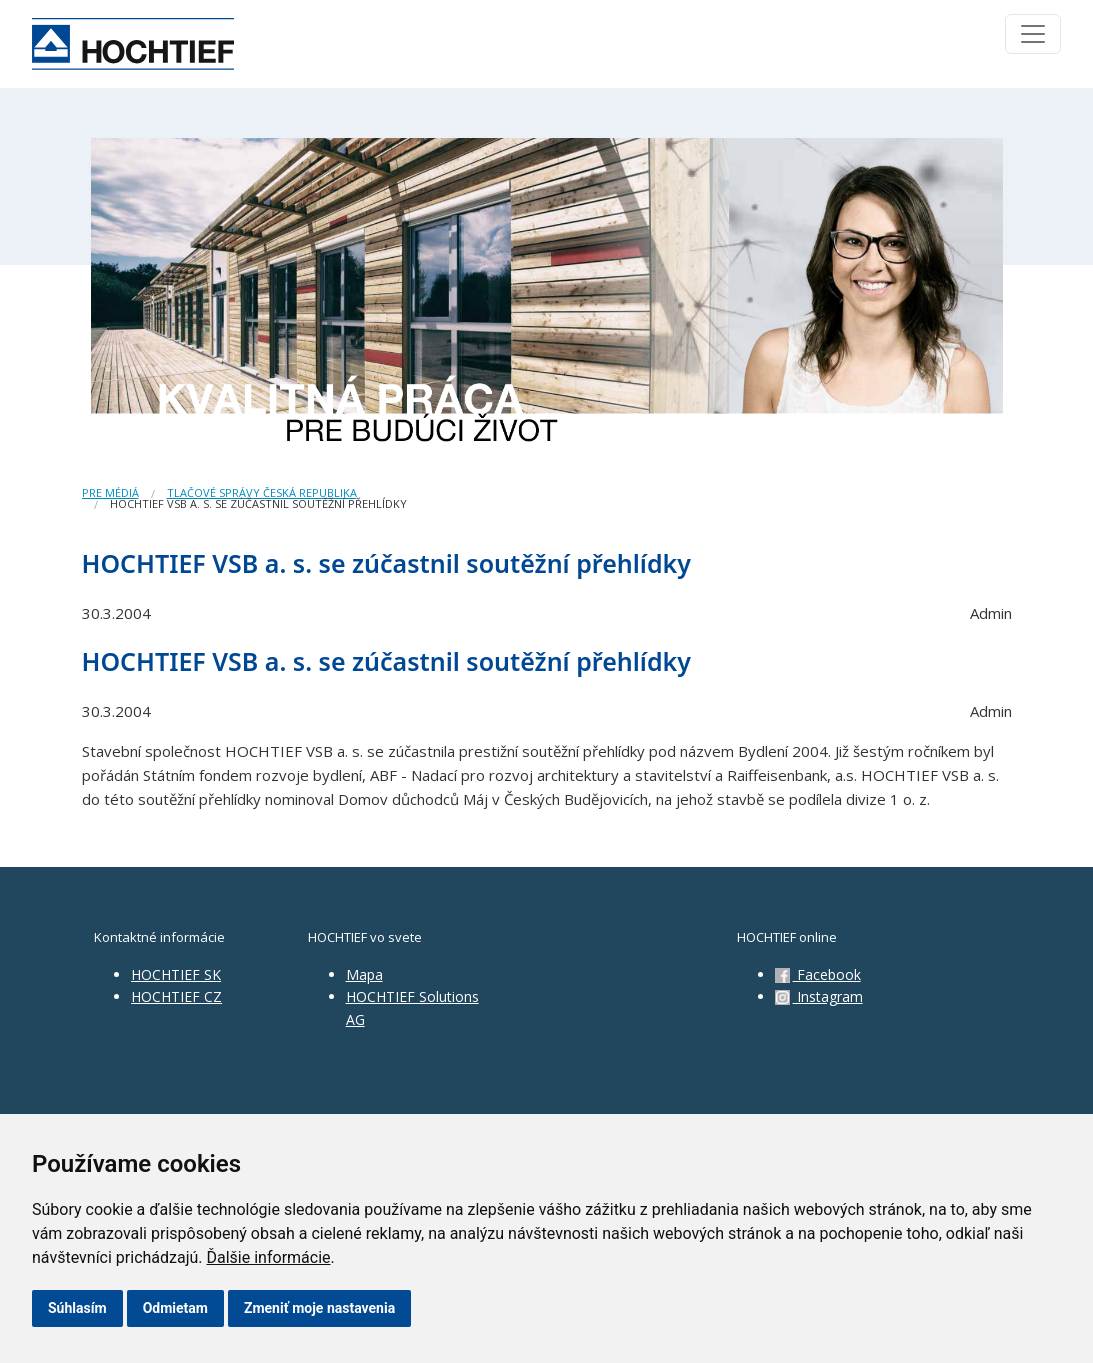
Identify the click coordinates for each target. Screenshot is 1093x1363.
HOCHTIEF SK (176, 974)
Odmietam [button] (175, 1308)
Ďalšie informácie (269, 1257)
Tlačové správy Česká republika (262, 492)
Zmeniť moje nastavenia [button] (319, 1308)
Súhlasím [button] (77, 1308)
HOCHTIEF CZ (176, 996)
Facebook (818, 974)
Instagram (819, 996)
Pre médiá (110, 492)
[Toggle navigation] (1033, 34)
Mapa (364, 974)
